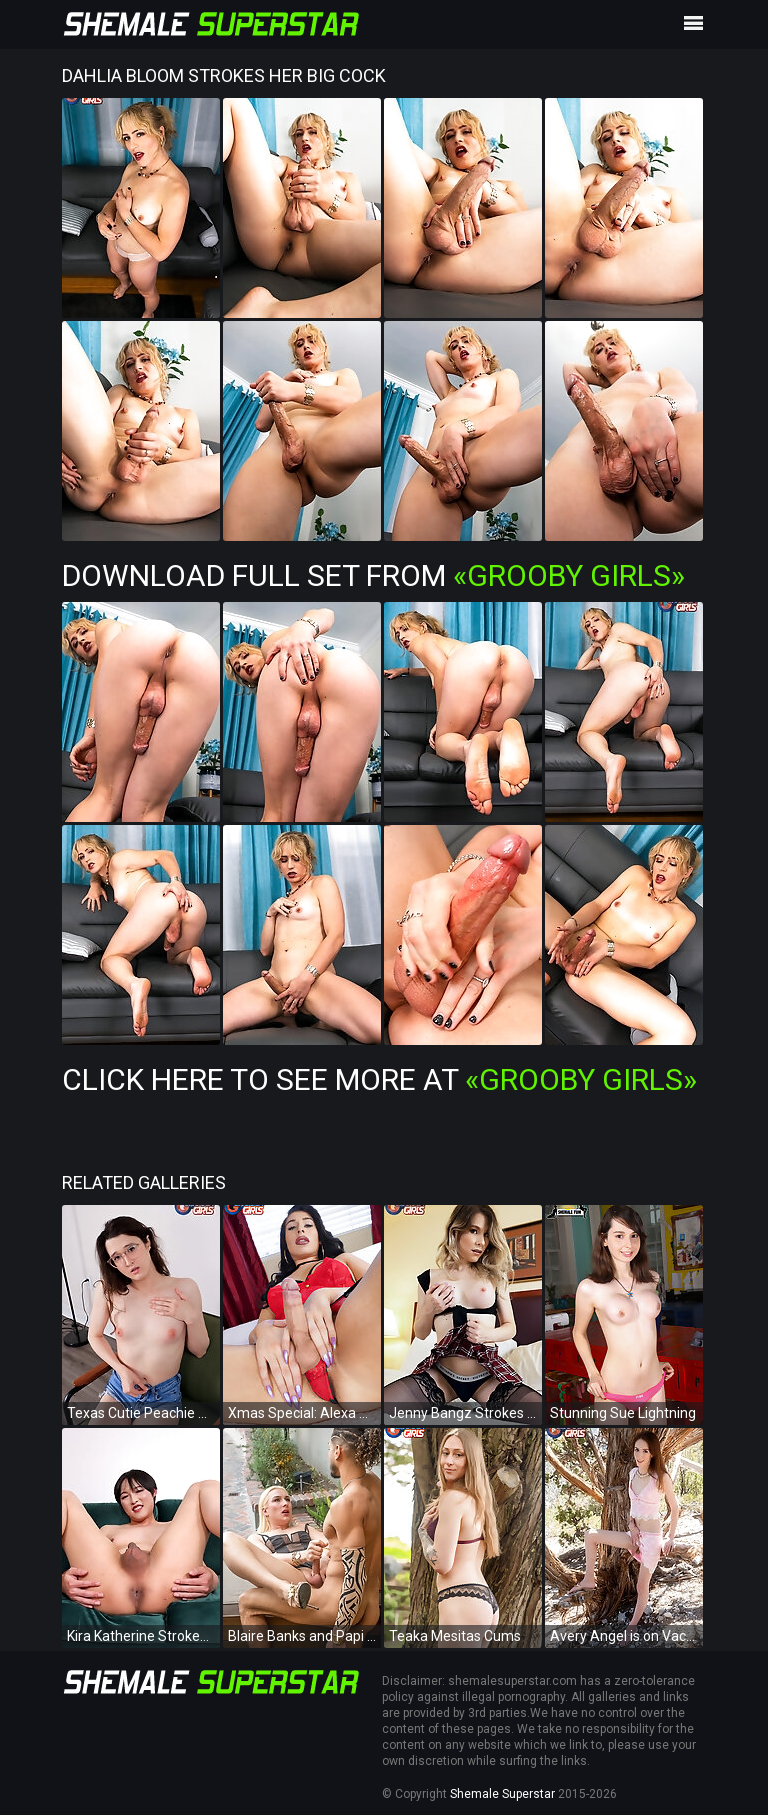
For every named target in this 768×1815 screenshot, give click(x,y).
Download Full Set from (373, 575)
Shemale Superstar (502, 1794)
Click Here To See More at (379, 1079)
